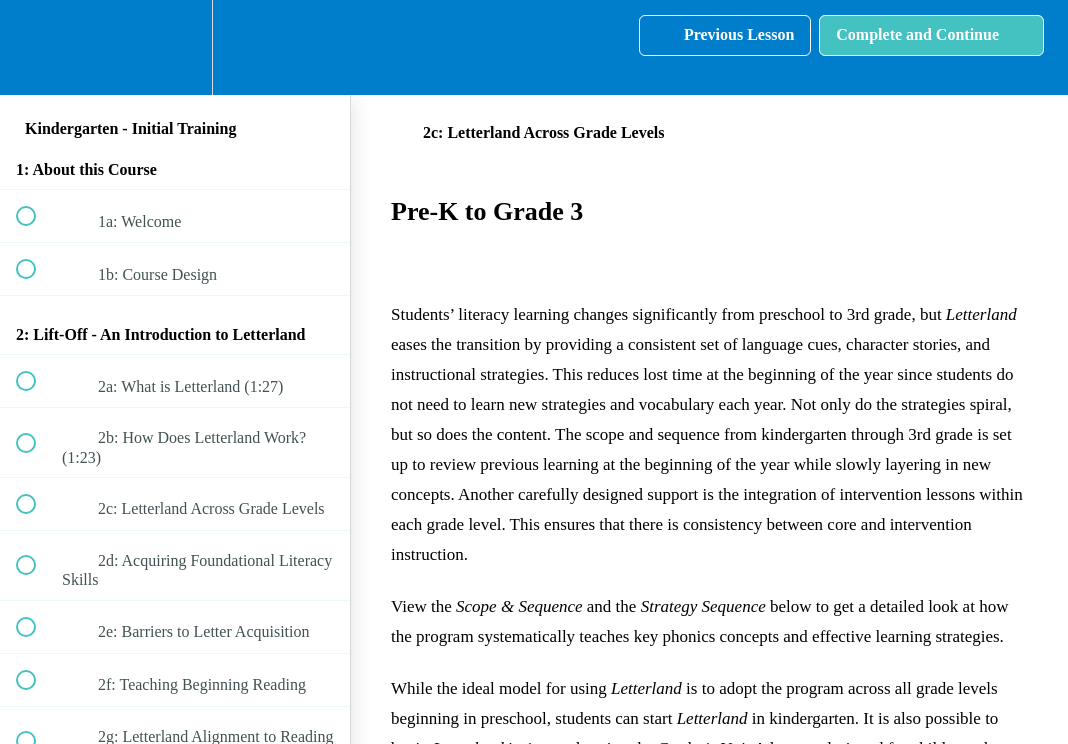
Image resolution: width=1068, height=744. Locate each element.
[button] (37, 47)
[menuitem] (175, 47)
